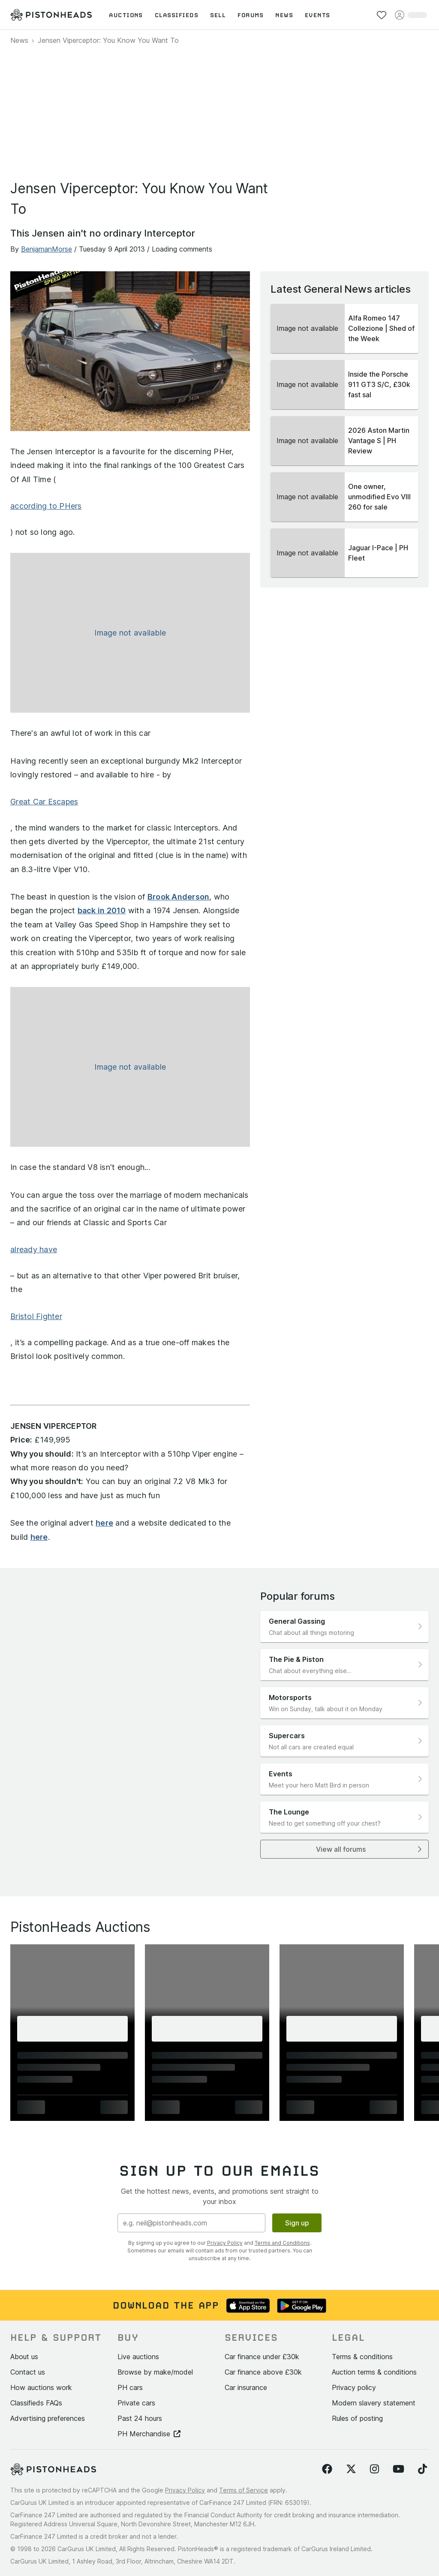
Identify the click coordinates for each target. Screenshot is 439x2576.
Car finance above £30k (263, 2372)
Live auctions (138, 2356)
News (19, 40)
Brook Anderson (178, 896)
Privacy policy (354, 2387)
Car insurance (246, 2387)
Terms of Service (243, 2490)
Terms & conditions (362, 2356)
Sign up (297, 2223)
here (104, 1522)
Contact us (27, 2372)
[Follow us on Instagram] (374, 2469)
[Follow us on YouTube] (398, 2469)
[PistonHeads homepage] (51, 14)
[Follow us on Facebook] (327, 2469)
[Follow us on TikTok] (422, 2469)
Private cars (136, 2403)
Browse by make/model (155, 2372)
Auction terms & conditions (374, 2372)
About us (24, 2356)
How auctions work (41, 2387)
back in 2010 (102, 910)
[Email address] (191, 2222)
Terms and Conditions (282, 2243)
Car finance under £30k (262, 2356)
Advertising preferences (47, 2418)
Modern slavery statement (373, 2403)
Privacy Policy (225, 2243)
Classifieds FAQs (36, 2403)
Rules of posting (357, 2418)
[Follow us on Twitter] (351, 2469)
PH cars (130, 2387)
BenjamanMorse (46, 249)
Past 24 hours (139, 2418)
